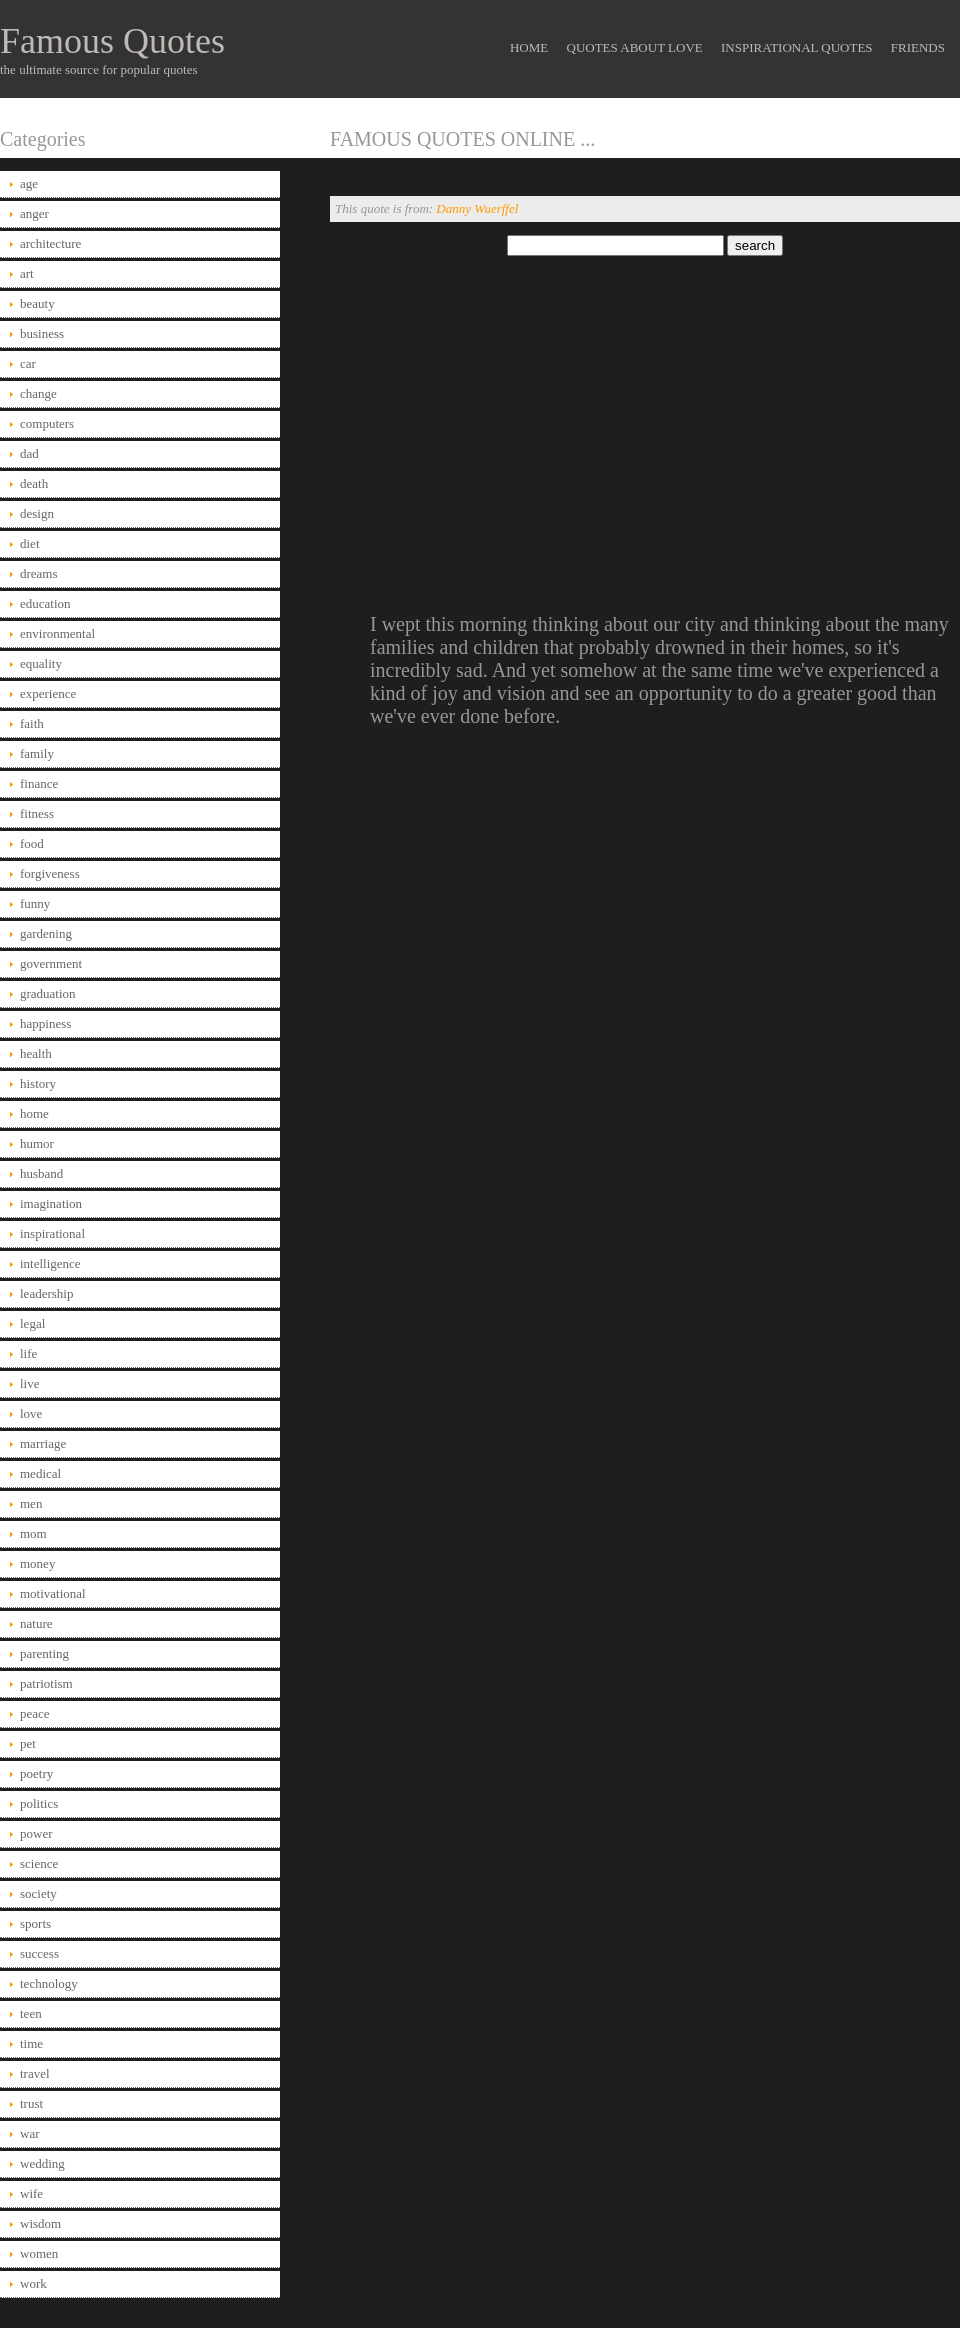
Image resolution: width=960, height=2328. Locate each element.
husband (41, 1173)
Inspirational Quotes (797, 47)
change (38, 393)
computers (47, 423)
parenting (44, 1653)
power (36, 1833)
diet (30, 543)
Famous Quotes (112, 41)
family (37, 753)
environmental (57, 633)
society (38, 1893)
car (28, 363)
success (39, 1953)
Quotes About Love (635, 47)
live (30, 1383)
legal (32, 1323)
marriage (43, 1443)
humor (37, 1143)
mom (33, 1533)
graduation (48, 993)
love (31, 1413)
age (29, 183)
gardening (46, 933)
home (34, 1113)
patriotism (46, 1683)
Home (529, 47)
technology (49, 1983)
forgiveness (50, 873)
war (30, 2133)
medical (40, 1473)
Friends (918, 47)
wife (31, 2193)
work (33, 2283)
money (37, 1563)
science (39, 1863)
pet (28, 1743)
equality (41, 663)
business (42, 333)
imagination (51, 1203)
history (38, 1083)
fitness (37, 813)
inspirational (52, 1233)
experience (48, 693)
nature (36, 1623)
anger (34, 213)
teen (31, 2013)
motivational (53, 1593)
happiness (45, 1023)
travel (35, 2073)
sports (35, 1923)
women (39, 2253)
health (36, 1053)
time (31, 2043)
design (37, 513)
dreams (39, 573)
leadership (46, 1293)
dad (29, 453)
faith (32, 723)
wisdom (40, 2223)
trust (31, 2103)
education (45, 603)
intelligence (50, 1263)
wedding (42, 2163)
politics (39, 1803)
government (51, 963)
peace (35, 1713)
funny (35, 903)
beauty (37, 303)
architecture (50, 243)
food (32, 843)
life (28, 1353)
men (31, 1503)
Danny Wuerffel (477, 208)
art (27, 273)
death (34, 483)
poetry (36, 1773)
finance (39, 783)
